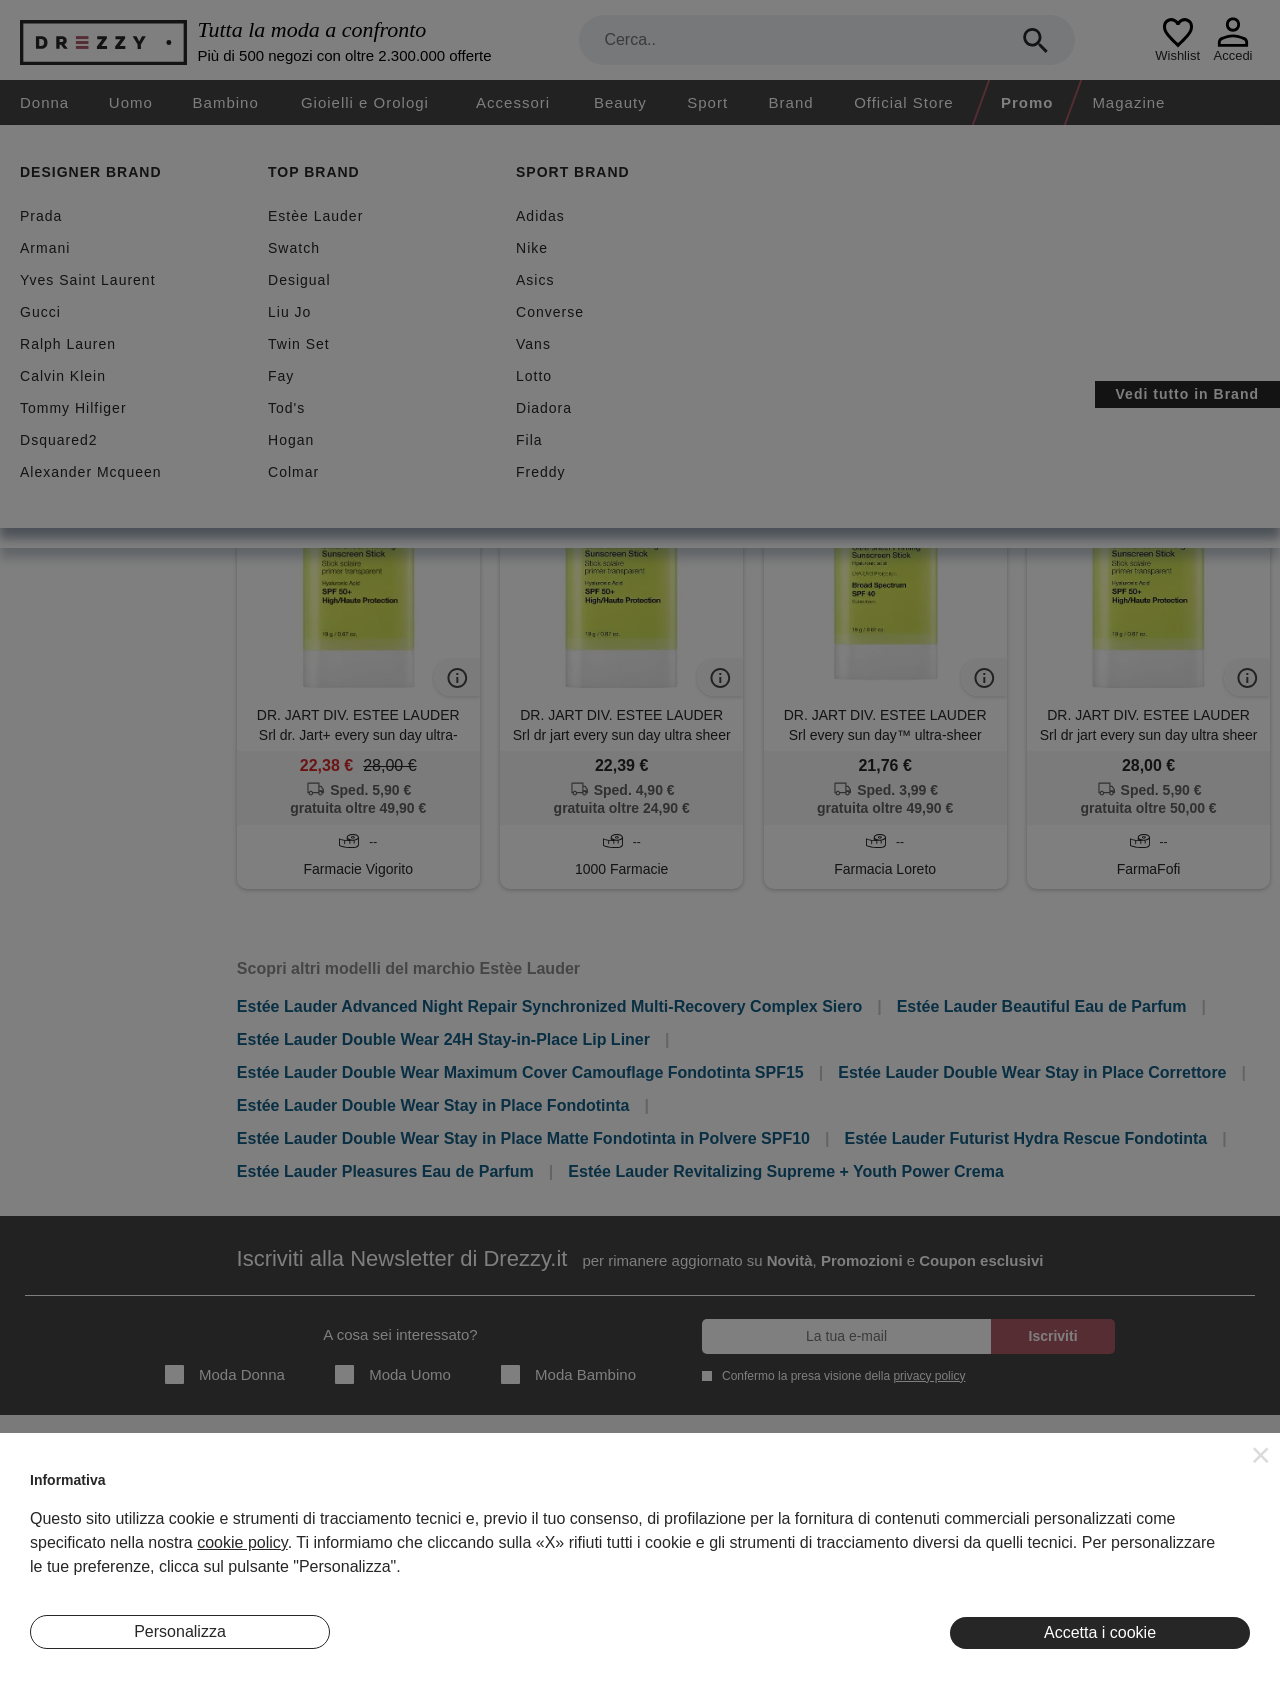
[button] (1261, 1455)
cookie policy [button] (242, 1542)
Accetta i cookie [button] (1100, 1632)
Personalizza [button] (180, 1631)
